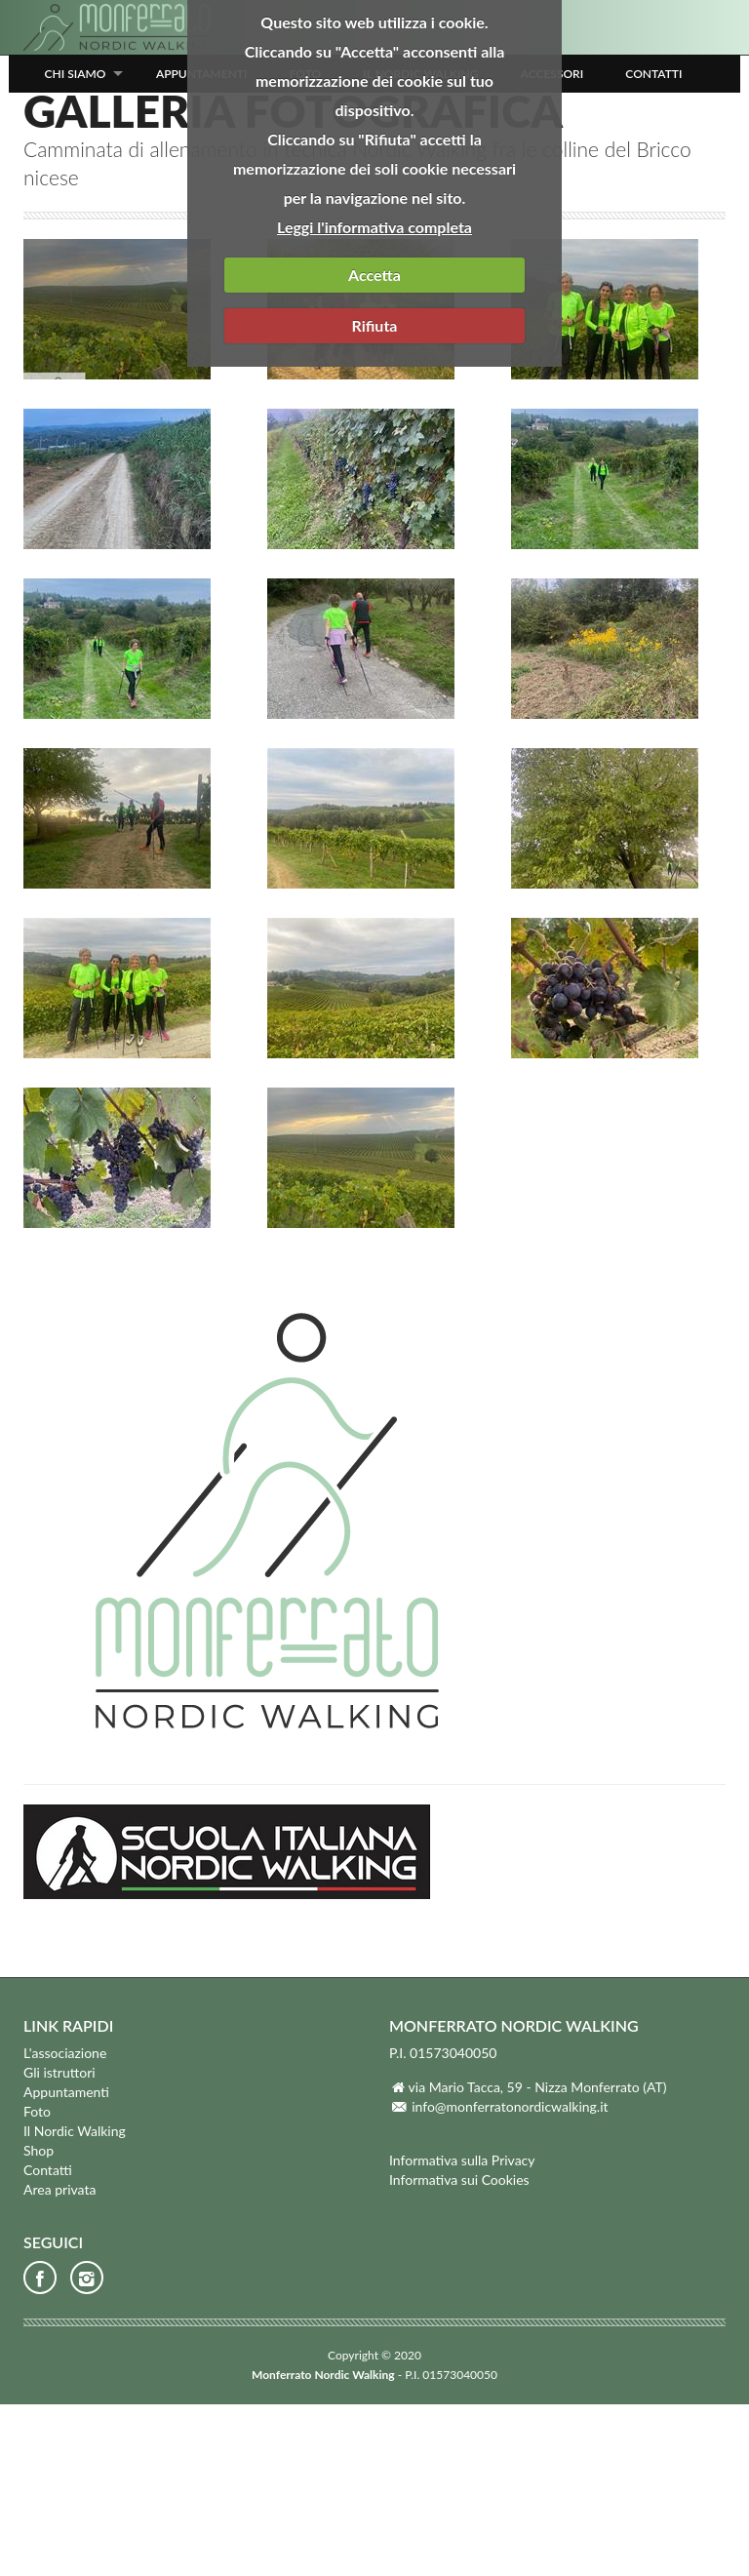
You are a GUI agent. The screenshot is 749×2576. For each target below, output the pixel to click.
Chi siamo (75, 73)
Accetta (374, 274)
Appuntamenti (66, 2263)
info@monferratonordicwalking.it (510, 2278)
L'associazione (64, 2224)
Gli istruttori (59, 2244)
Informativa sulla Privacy (462, 2331)
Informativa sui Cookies (459, 2351)
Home (39, 239)
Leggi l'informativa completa (374, 227)
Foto (87, 239)
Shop (38, 2322)
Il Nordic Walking (74, 2302)
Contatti (653, 73)
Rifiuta (375, 325)
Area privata (59, 2361)
